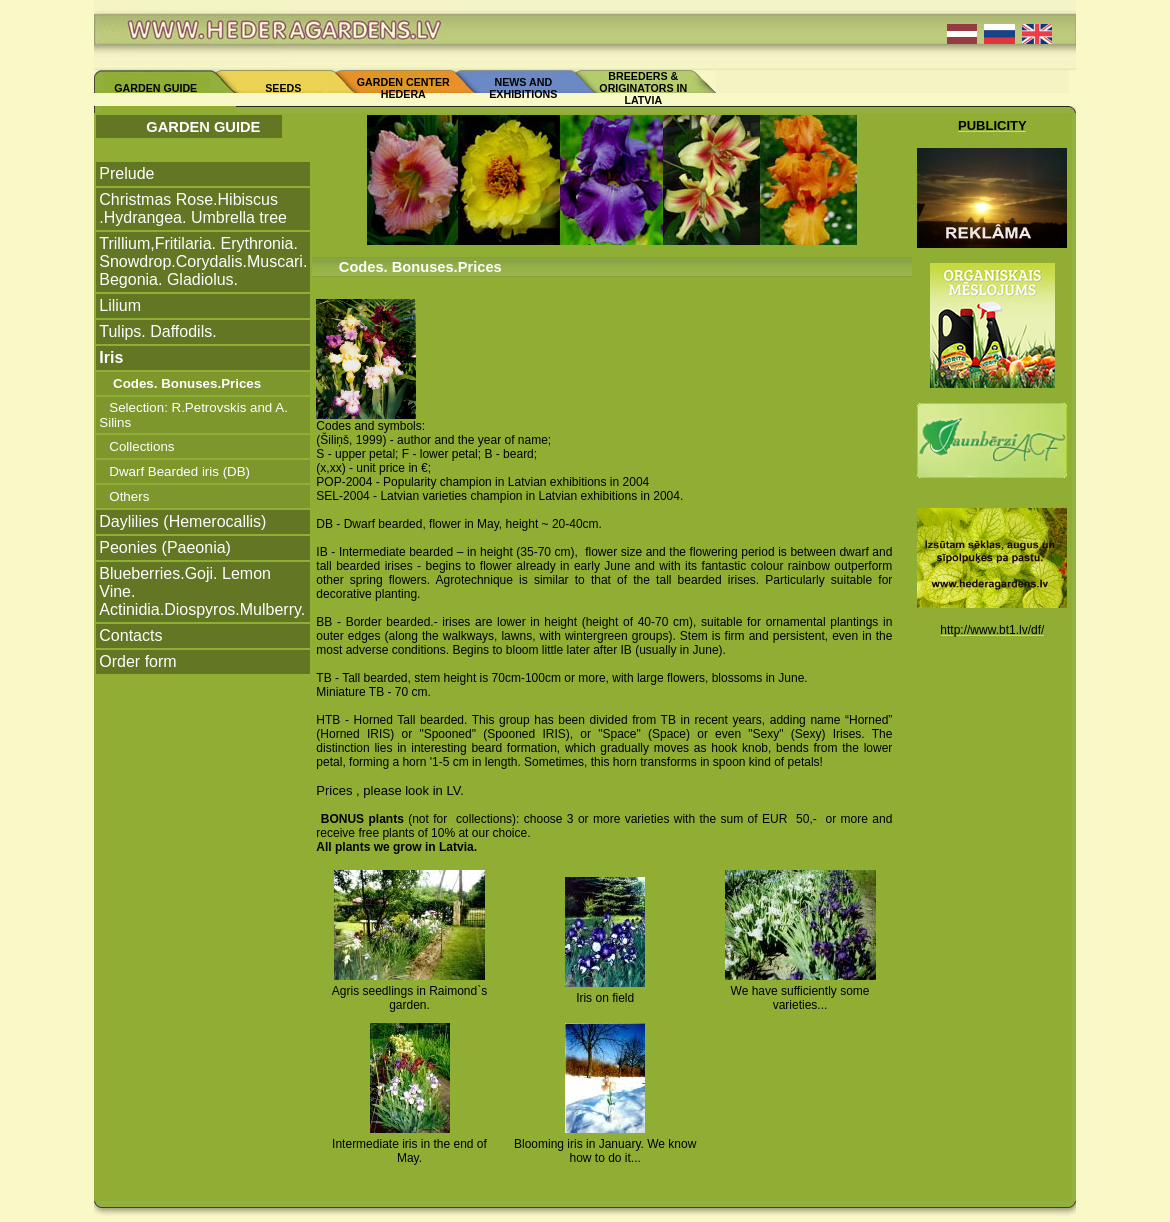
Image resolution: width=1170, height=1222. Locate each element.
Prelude (126, 173)
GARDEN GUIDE (155, 88)
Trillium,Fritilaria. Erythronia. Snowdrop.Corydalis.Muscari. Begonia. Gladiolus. (203, 261)
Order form (137, 661)
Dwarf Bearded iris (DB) (179, 471)
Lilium (120, 305)
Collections (141, 446)
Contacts (130, 635)
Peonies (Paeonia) (165, 547)
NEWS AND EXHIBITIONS (523, 88)
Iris (111, 357)
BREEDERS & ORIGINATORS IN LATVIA (643, 88)
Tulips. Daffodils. (157, 331)
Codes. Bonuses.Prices (185, 383)
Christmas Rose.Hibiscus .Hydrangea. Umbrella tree (193, 208)
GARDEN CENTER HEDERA (403, 88)
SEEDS (283, 88)
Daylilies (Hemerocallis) (182, 521)
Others (129, 496)
